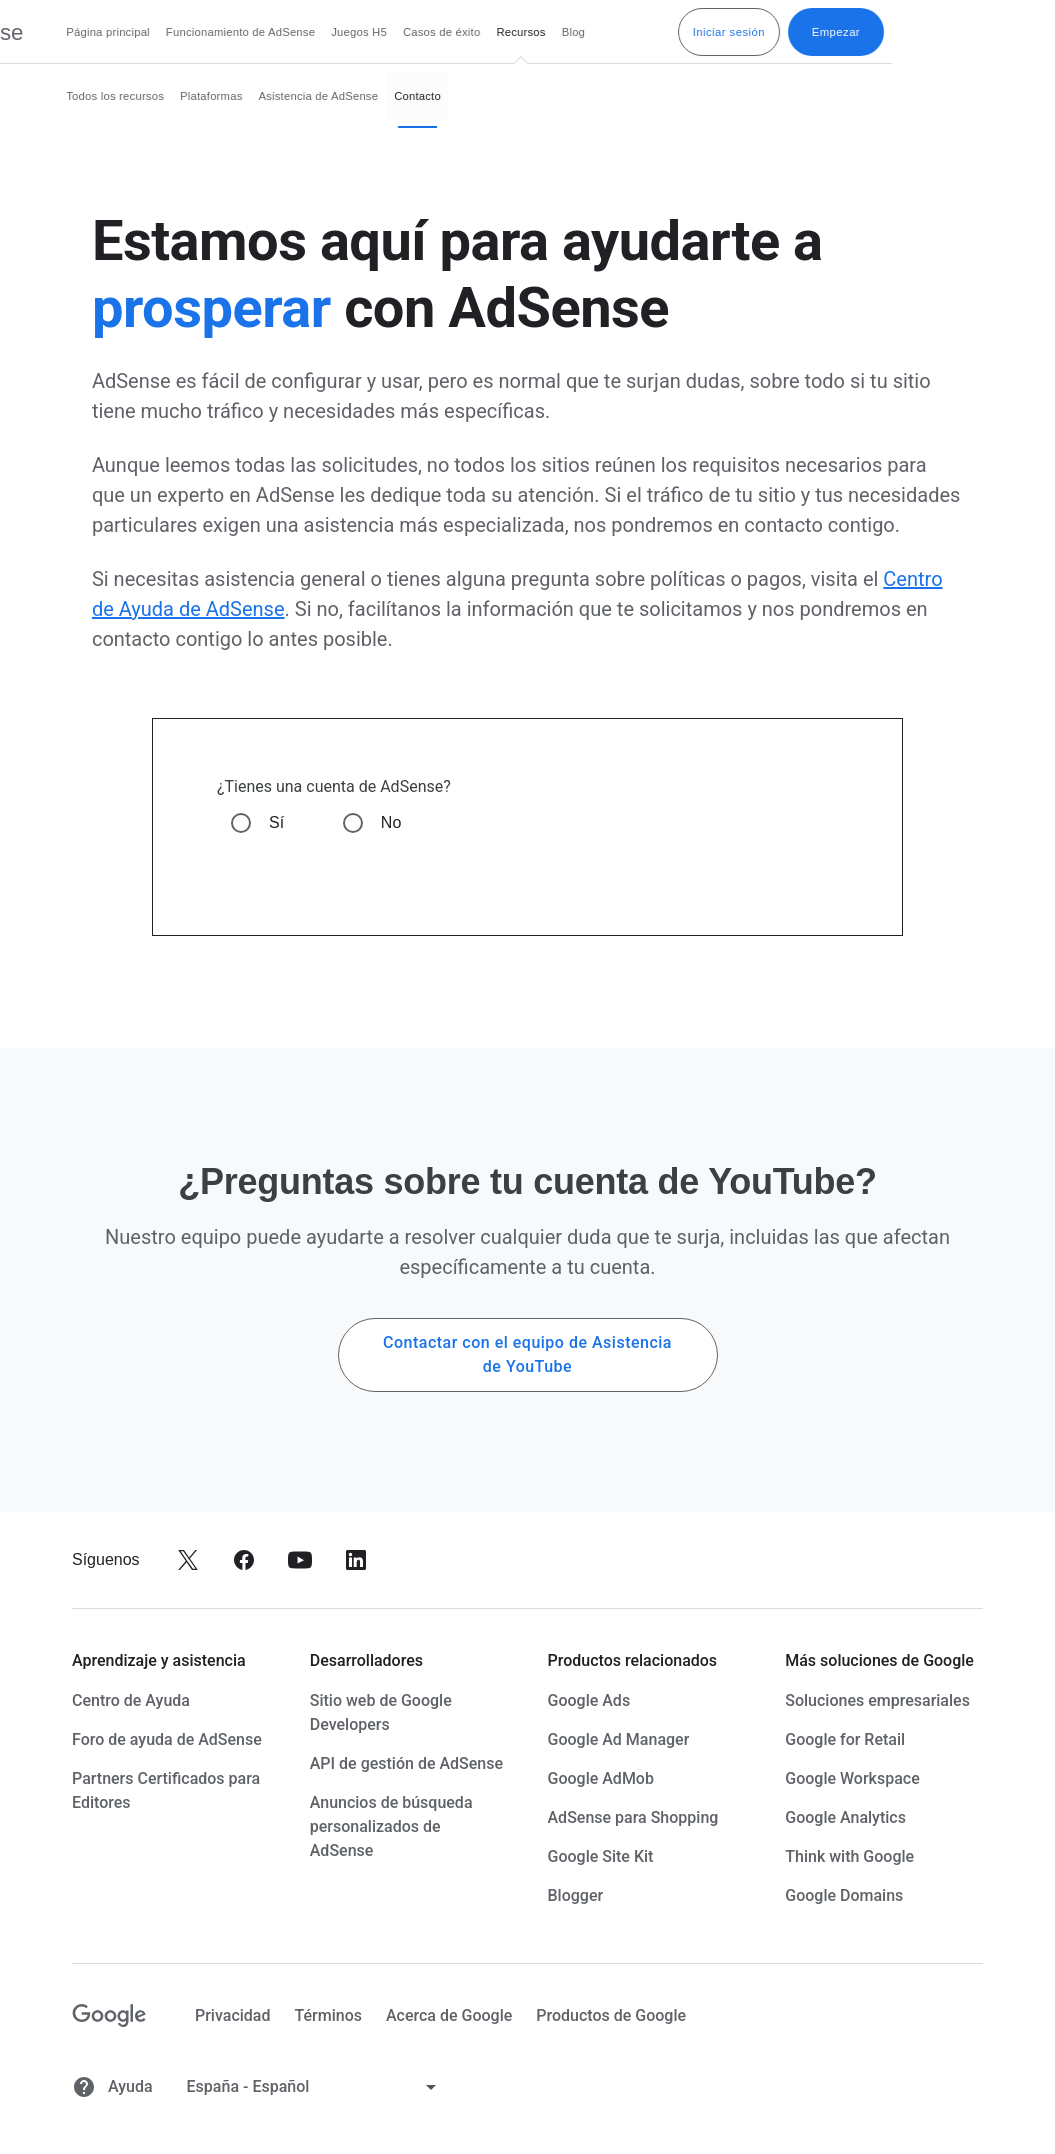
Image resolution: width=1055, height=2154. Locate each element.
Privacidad (232, 2015)
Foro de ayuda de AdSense (167, 1739)
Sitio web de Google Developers (381, 1712)
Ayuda (112, 2087)
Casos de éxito (605, 32)
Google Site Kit (601, 1856)
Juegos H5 (522, 32)
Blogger (576, 1895)
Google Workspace (852, 1778)
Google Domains (844, 1895)
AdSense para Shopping (633, 1817)
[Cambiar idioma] (314, 2087)
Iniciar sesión (892, 32)
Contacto (580, 96)
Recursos (683, 32)
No (391, 822)
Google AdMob (601, 1778)
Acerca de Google (449, 2015)
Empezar (999, 32)
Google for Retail (845, 1739)
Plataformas (374, 96)
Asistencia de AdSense (482, 96)
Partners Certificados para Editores (166, 1790)
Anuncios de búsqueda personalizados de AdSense (391, 1826)
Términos (327, 2015)
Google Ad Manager (619, 1739)
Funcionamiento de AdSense (403, 32)
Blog (736, 32)
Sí (276, 822)
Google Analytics (845, 1817)
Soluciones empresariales (877, 1700)
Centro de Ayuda (131, 1700)
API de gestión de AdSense (406, 1763)
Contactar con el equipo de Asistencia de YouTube (527, 1354)
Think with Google (849, 1856)
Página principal (271, 32)
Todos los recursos (278, 96)
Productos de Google (611, 2015)
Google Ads (589, 1700)
